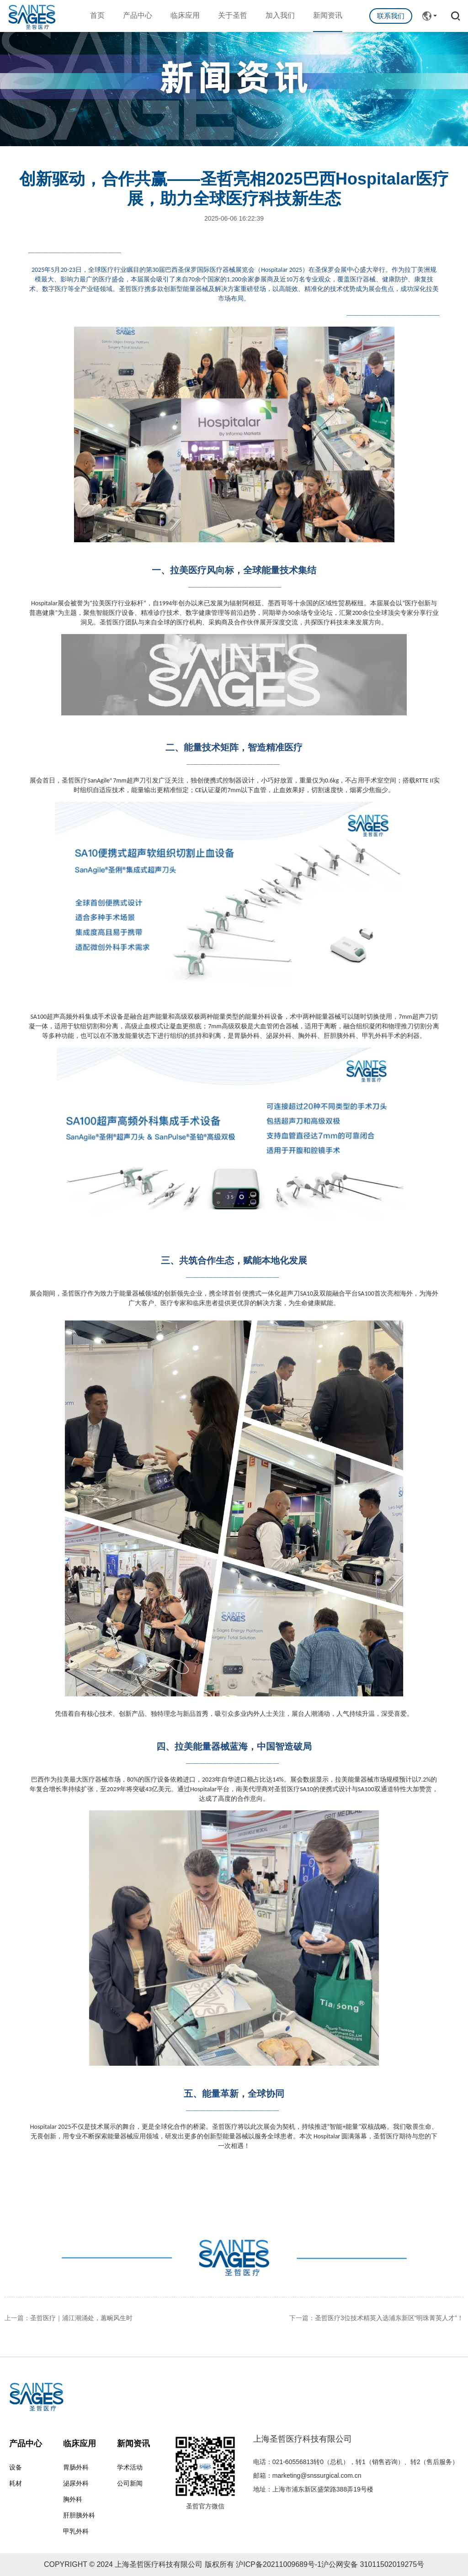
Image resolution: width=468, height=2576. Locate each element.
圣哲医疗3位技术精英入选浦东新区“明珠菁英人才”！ (389, 2318)
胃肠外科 (76, 2467)
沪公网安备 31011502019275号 (372, 2564)
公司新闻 (130, 2483)
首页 (97, 15)
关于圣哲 (232, 15)
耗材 (15, 2483)
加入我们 (280, 15)
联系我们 (390, 16)
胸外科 (72, 2499)
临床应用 (185, 15)
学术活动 (130, 2467)
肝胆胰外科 (79, 2515)
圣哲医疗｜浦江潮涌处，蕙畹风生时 (81, 2318)
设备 (15, 2467)
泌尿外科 (76, 2483)
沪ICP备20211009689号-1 (278, 2564)
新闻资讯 (327, 15)
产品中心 (137, 15)
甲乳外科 (76, 2531)
